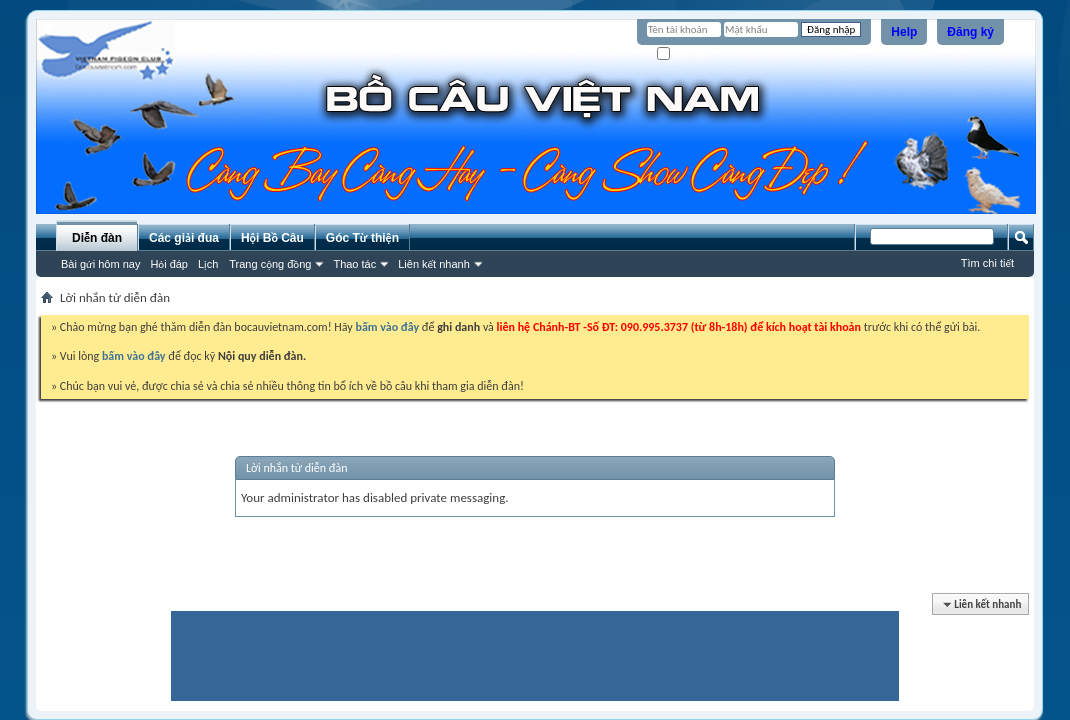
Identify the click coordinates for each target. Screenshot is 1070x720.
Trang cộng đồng (270, 264)
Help (904, 32)
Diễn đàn (97, 238)
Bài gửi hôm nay (100, 264)
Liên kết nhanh (434, 264)
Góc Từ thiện (362, 238)
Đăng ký (970, 32)
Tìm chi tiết (987, 263)
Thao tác (354, 264)
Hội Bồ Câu (272, 238)
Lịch (208, 264)
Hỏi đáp (169, 264)
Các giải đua (184, 238)
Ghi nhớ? (685, 54)
